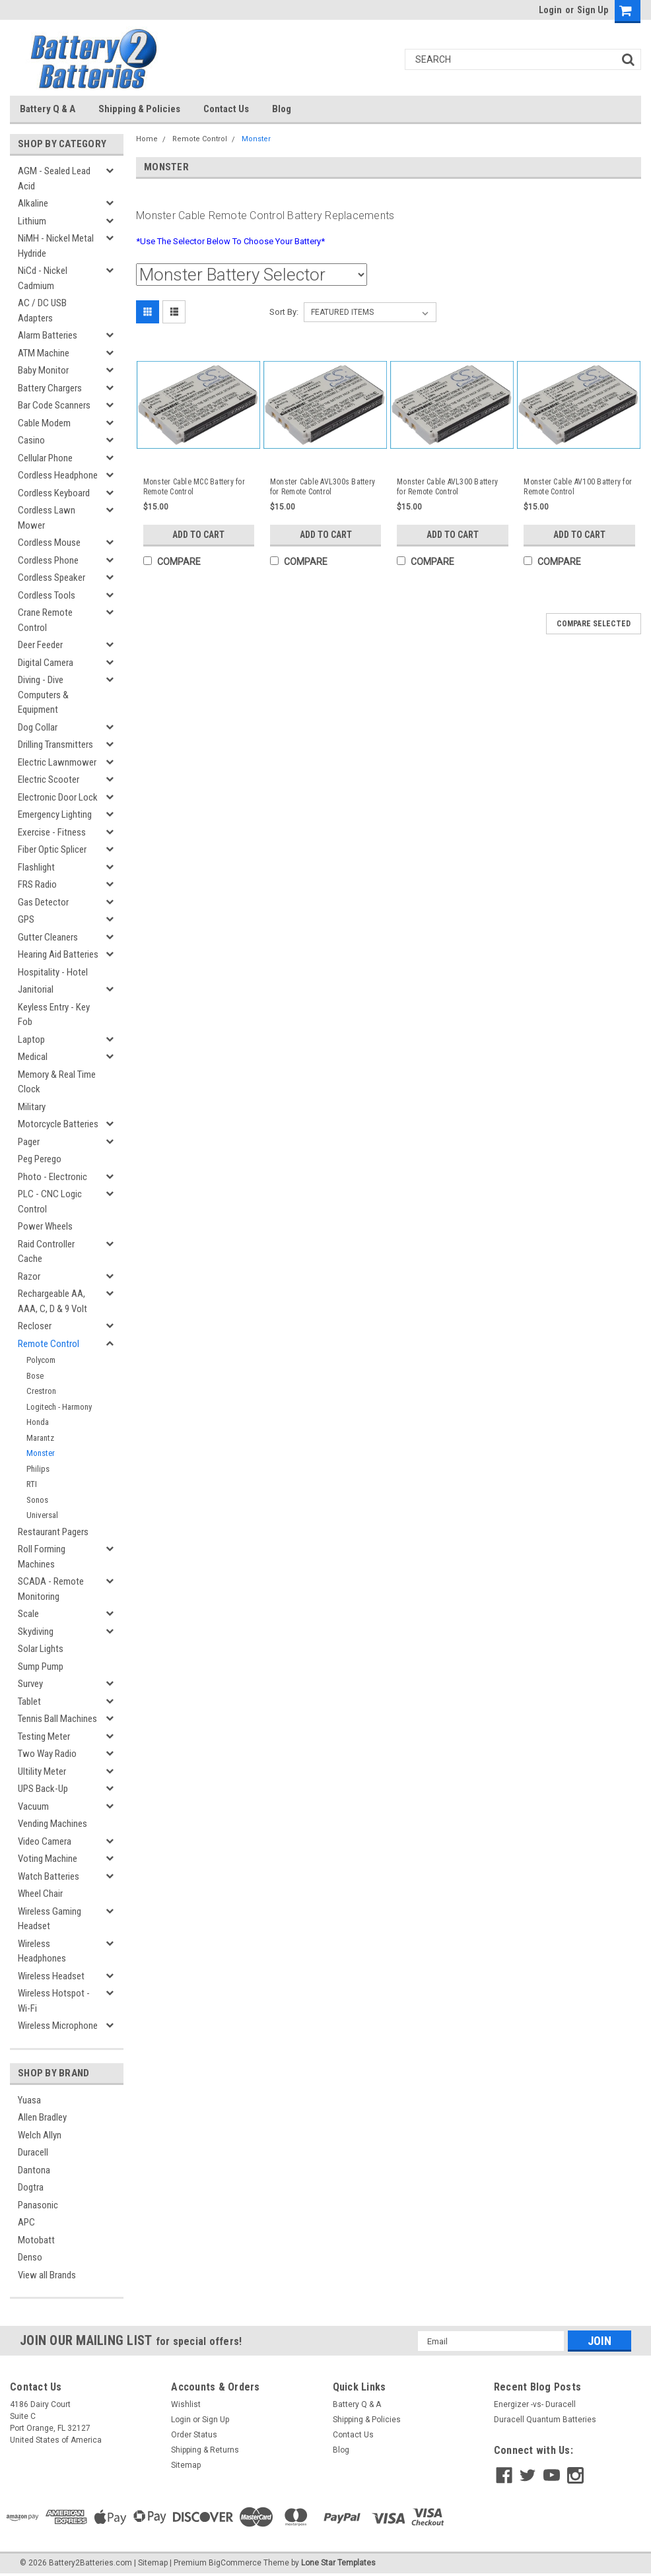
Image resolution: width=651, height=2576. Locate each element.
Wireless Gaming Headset (49, 1918)
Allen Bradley (42, 2117)
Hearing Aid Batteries (58, 954)
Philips (38, 1469)
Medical (33, 1057)
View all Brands (47, 2275)
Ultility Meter (42, 1771)
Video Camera (44, 1841)
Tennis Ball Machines (57, 1719)
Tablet (29, 1701)
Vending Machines (52, 1824)
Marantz (40, 1438)
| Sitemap (151, 2562)
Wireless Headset (51, 1976)
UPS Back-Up (43, 1789)
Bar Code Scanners (54, 405)
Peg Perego (39, 1159)
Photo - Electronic (52, 1177)
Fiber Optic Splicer (52, 849)
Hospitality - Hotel (53, 972)
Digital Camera (45, 663)
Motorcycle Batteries (58, 1124)
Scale (28, 1614)
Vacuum (33, 1806)
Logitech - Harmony (59, 1407)
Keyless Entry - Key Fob (54, 1014)
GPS (26, 919)
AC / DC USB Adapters (42, 310)
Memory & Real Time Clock (57, 1082)
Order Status (194, 2434)
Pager (29, 1142)
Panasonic (38, 2205)
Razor (29, 1276)
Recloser (34, 1326)
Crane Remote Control (45, 620)
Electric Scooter (48, 779)
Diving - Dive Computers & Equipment (43, 694)
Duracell (33, 2152)
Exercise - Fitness (52, 832)
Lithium (32, 221)
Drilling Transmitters (55, 744)
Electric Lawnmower (57, 762)
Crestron (41, 1391)
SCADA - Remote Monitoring (51, 1588)
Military (32, 1107)
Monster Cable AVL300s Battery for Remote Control (322, 486)
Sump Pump (40, 1666)
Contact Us (226, 109)
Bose (35, 1376)
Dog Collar (37, 727)
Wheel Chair (40, 1893)
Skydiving (35, 1631)
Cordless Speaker (51, 577)
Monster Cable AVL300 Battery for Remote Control (447, 486)
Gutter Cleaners (48, 937)
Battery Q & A (47, 109)
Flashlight (36, 867)
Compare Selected (594, 623)
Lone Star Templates (338, 2562)
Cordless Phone (48, 560)
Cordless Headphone (58, 475)
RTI (31, 1484)
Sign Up (592, 10)
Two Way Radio (47, 1754)
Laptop (31, 1039)
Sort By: (283, 312)
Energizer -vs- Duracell (535, 2404)
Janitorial (35, 989)
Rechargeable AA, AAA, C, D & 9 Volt (52, 1301)
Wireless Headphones (42, 1951)
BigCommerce (235, 2562)
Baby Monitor (43, 370)
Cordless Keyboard (54, 493)
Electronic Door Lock (58, 797)
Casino (31, 440)
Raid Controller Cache (46, 1251)
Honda (37, 1422)
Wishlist (186, 2404)
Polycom (40, 1360)
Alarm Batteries (47, 335)
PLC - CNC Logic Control (50, 1201)
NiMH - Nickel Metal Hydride (56, 245)
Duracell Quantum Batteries (545, 2419)
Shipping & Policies (139, 109)
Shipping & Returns (205, 2450)
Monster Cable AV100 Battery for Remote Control (578, 486)
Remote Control (48, 1344)
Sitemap (186, 2465)
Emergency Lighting (55, 814)
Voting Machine (47, 1859)
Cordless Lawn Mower (46, 517)
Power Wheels (45, 1226)
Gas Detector (43, 902)
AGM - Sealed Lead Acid (54, 178)
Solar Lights (40, 1649)
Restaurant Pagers (53, 1532)
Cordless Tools (46, 595)
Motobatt (36, 2240)
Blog (281, 109)
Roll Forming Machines (41, 1556)
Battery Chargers (50, 388)
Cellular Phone (45, 458)
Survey (30, 1684)
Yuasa (29, 2100)
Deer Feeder (40, 645)
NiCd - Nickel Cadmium (42, 278)
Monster (40, 1453)
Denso (30, 2257)
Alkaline (33, 203)
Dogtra (31, 2187)
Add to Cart (198, 534)
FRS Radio (37, 884)
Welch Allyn (39, 2135)
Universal (42, 1515)
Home (147, 139)
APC (26, 2222)
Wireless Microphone (58, 2025)
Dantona (34, 2170)
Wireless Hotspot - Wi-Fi (54, 2000)
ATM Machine (43, 353)
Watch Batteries (48, 1876)
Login (550, 10)
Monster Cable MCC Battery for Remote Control (194, 486)
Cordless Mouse (49, 542)
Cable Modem (44, 423)
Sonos (37, 1500)
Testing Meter (44, 1736)
